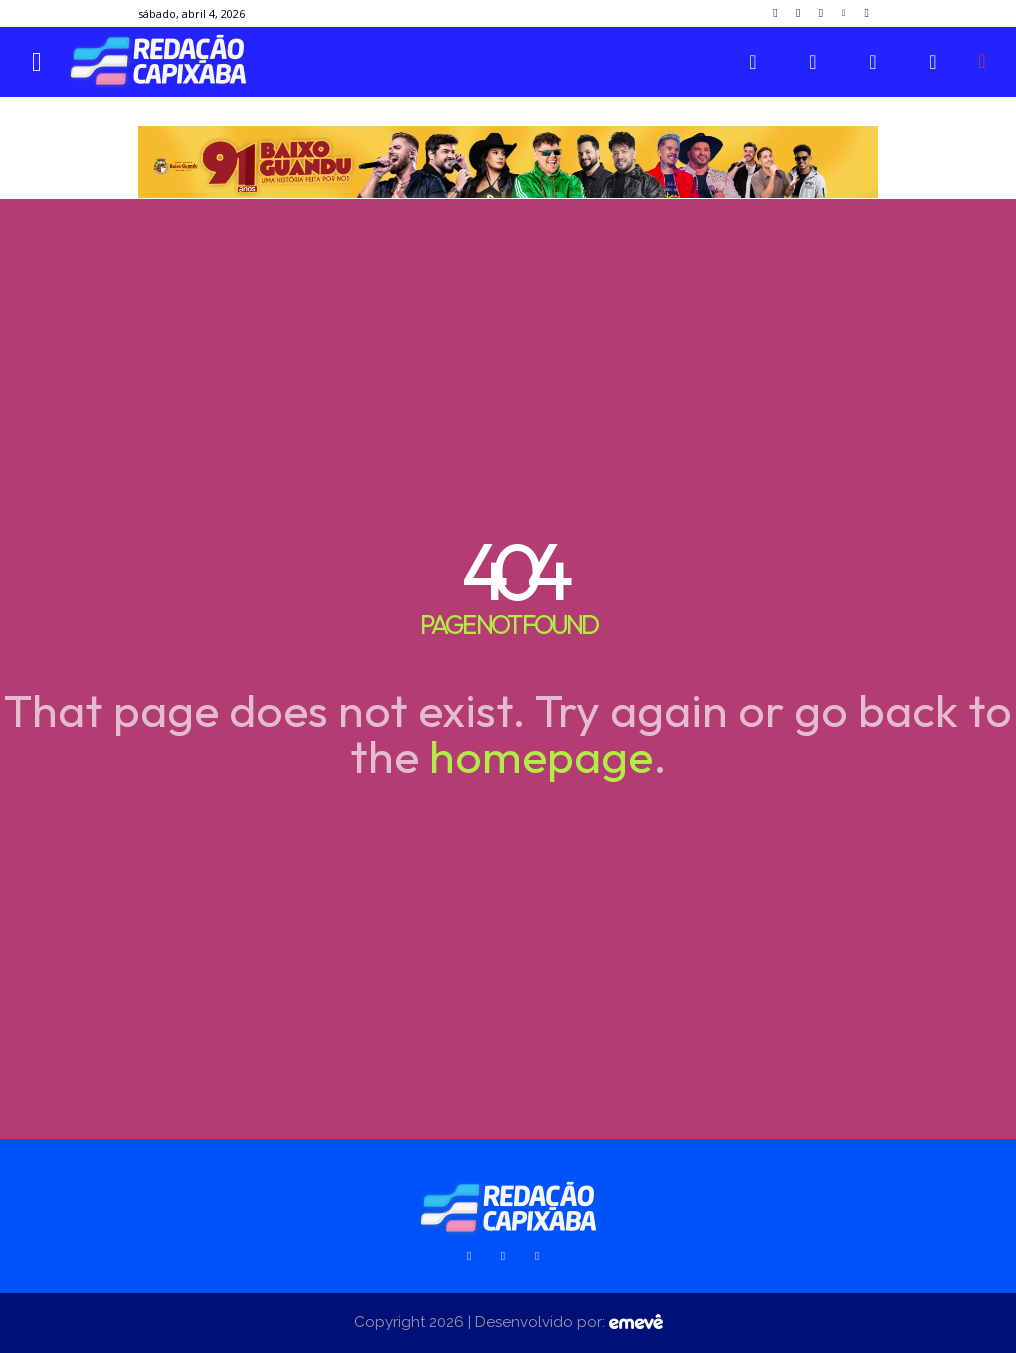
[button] (982, 61)
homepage (541, 756)
